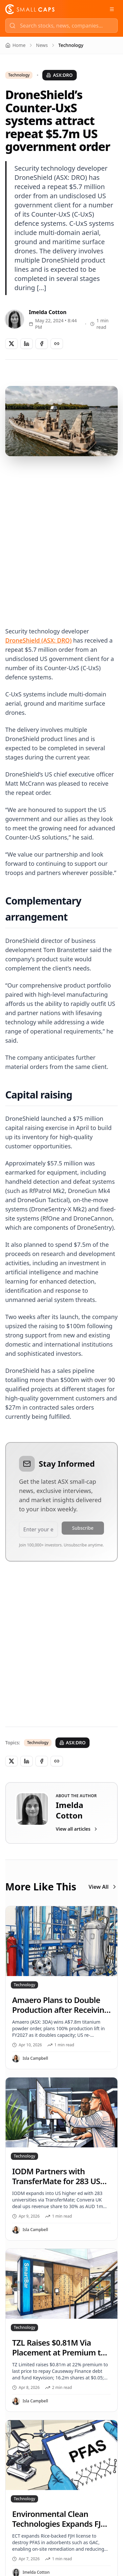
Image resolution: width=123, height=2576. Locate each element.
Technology (19, 75)
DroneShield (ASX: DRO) (38, 640)
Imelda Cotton (48, 312)
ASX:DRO (59, 75)
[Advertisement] (61, 533)
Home (15, 45)
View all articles (77, 1829)
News (42, 45)
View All (103, 1886)
